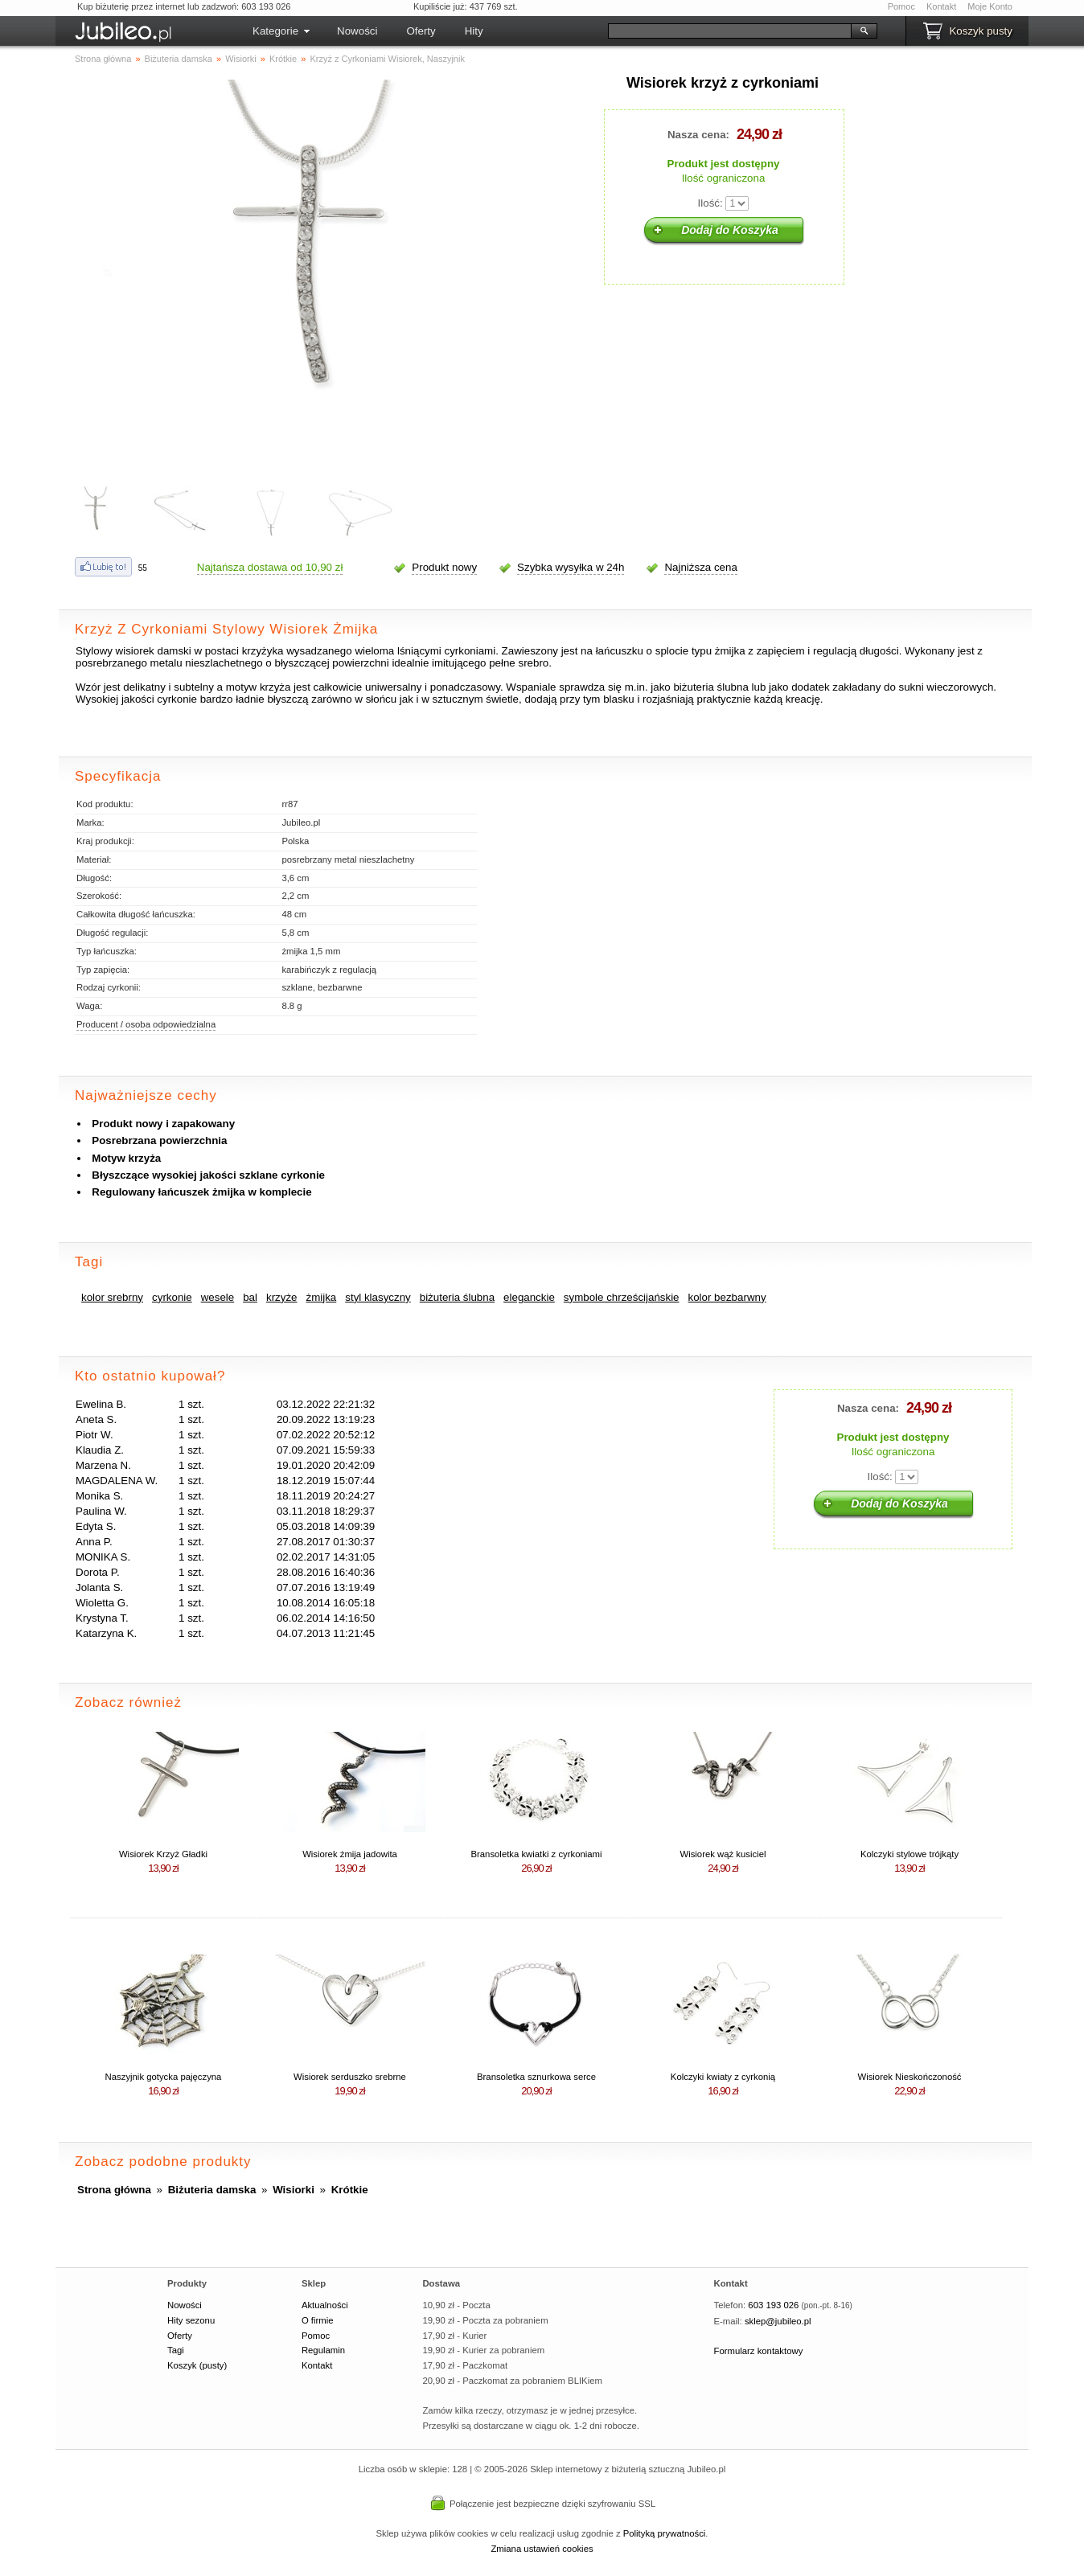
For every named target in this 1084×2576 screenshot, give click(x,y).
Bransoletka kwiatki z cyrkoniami (536, 1854)
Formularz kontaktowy (758, 2351)
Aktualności (325, 2305)
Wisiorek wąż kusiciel (723, 1854)
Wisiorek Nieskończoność (909, 2077)
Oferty (420, 31)
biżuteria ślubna (457, 1297)
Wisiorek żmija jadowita (349, 1854)
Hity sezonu (191, 2320)
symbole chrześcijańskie (622, 1297)
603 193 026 (773, 2305)
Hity (474, 31)
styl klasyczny (377, 1297)
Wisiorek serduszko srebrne (350, 2077)
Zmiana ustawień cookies (542, 2548)
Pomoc (901, 6)
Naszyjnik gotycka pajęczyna (163, 2077)
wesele (218, 1297)
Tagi (175, 2350)
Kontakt (941, 6)
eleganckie (529, 1297)
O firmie (318, 2320)
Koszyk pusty (980, 31)
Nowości (357, 31)
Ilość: (710, 203)
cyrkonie (172, 1297)
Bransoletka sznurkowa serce (536, 2077)
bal (250, 1297)
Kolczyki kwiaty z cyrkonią (723, 2077)
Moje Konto (989, 6)
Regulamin (323, 2350)
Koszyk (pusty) (197, 2365)
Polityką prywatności (664, 2533)
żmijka (321, 1297)
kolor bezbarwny (727, 1297)
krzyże (282, 1297)
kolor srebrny (112, 1297)
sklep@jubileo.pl (778, 2321)
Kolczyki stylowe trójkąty (909, 1854)
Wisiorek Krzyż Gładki (163, 1854)
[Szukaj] (730, 31)
